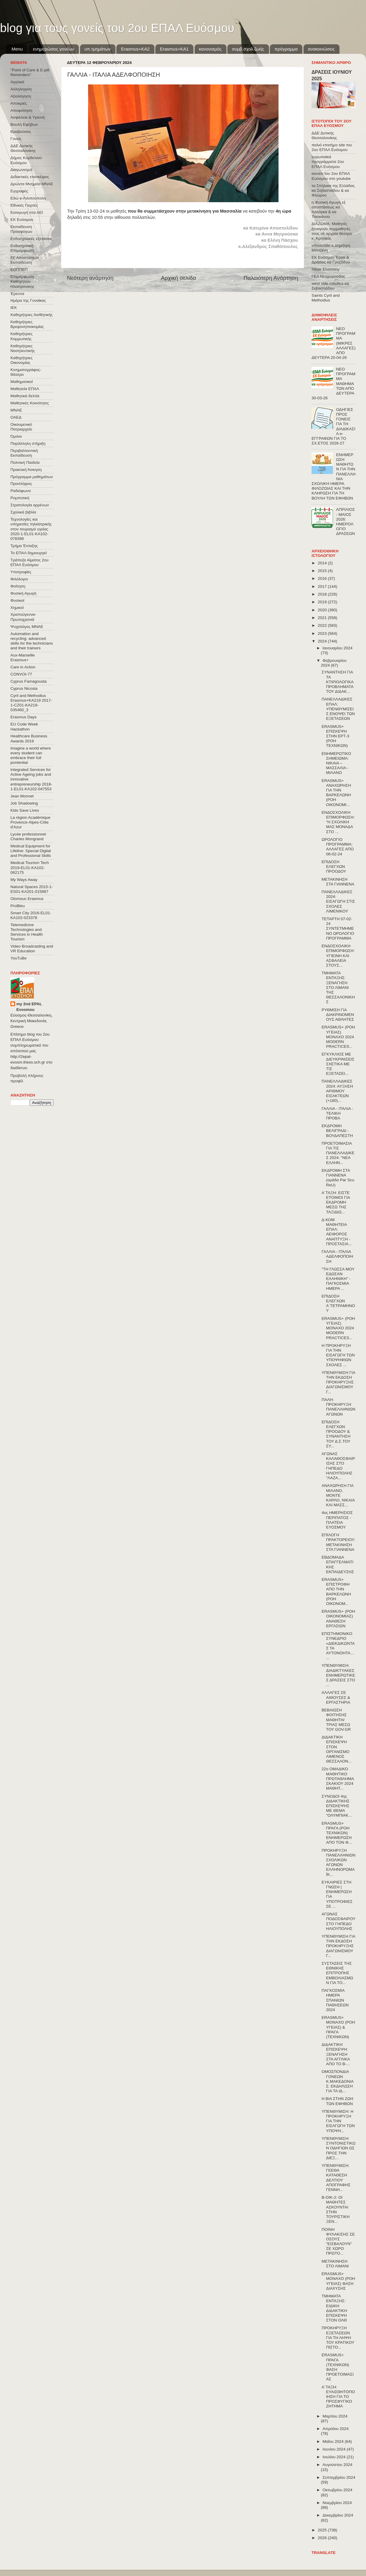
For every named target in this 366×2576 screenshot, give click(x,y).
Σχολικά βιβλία (23, 512)
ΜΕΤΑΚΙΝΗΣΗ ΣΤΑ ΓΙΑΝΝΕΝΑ (338, 881)
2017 (323, 586)
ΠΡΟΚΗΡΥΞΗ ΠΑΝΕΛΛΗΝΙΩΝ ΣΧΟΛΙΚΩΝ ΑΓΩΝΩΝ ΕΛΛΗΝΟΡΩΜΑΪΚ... (339, 1862)
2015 (323, 570)
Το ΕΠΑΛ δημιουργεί (28, 553)
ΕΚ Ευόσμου (21, 219)
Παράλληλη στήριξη (27, 443)
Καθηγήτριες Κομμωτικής (21, 336)
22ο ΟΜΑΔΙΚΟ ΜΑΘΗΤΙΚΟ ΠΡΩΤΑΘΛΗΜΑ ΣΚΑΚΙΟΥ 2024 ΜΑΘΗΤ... (338, 1778)
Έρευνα (17, 293)
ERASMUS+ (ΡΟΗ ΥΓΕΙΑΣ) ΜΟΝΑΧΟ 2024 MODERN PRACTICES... (338, 1037)
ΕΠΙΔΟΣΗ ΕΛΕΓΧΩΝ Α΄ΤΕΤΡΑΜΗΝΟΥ (338, 1303)
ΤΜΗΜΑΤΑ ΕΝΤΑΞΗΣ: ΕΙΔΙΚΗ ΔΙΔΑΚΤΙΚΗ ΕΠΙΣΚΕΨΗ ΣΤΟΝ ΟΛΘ (334, 2308)
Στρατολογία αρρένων (29, 505)
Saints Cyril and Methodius (326, 297)
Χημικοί (17, 607)
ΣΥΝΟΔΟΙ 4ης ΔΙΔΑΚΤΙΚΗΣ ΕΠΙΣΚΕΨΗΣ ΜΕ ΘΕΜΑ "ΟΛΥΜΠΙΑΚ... (337, 1806)
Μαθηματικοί (21, 381)
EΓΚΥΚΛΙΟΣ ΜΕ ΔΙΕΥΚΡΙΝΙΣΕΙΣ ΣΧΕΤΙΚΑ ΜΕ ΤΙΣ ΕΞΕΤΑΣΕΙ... (338, 1064)
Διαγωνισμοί (21, 169)
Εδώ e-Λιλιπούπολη (28, 198)
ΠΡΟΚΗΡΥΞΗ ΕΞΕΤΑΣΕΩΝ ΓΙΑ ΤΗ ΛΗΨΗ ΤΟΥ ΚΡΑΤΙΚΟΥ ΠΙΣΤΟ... (338, 2337)
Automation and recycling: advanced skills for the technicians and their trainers (31, 641)
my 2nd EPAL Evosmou (29, 1007)
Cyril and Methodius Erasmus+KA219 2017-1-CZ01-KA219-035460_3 (31, 702)
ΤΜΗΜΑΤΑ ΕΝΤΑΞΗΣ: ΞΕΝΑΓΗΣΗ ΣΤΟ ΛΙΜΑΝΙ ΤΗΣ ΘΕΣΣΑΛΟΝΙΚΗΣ (338, 987)
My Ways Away (23, 879)
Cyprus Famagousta (28, 681)
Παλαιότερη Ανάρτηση (270, 278)
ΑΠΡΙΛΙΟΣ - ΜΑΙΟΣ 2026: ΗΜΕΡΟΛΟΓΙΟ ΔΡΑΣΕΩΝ (345, 521)
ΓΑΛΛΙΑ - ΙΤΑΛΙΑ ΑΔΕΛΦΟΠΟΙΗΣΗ (337, 1256)
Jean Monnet (22, 796)
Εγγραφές (19, 191)
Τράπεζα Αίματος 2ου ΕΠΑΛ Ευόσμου (29, 562)
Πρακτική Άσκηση (26, 469)
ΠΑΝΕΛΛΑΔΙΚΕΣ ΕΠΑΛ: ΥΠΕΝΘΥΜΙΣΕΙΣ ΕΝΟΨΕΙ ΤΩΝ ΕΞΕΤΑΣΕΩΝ (338, 709)
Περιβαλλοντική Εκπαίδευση (24, 453)
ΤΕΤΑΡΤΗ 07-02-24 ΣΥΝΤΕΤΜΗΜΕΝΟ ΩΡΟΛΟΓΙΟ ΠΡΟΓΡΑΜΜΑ (338, 928)
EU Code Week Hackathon (24, 726)
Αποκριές (18, 103)
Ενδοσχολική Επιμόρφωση (22, 248)
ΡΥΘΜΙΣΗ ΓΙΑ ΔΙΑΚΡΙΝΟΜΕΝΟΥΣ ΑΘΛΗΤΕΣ (338, 1015)
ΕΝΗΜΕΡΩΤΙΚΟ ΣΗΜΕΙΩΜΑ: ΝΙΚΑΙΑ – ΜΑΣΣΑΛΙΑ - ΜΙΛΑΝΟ (336, 763)
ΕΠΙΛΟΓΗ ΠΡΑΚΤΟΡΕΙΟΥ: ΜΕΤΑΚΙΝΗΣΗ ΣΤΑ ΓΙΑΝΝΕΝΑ (338, 1542)
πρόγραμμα (286, 48)
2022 (323, 625)
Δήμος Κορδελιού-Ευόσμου (26, 160)
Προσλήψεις (21, 483)
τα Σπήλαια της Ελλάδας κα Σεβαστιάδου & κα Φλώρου (333, 190)
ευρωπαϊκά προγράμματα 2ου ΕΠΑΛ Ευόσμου (328, 162)
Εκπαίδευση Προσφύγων (21, 229)
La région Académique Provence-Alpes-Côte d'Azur (30, 822)
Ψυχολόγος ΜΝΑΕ (26, 626)
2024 (323, 641)
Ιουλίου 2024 (335, 2457)
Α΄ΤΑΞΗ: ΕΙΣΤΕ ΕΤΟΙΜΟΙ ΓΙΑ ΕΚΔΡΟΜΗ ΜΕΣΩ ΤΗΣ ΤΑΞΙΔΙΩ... (336, 1202)
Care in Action (22, 667)
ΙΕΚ (13, 307)
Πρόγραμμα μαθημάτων (31, 477)
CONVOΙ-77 (21, 674)
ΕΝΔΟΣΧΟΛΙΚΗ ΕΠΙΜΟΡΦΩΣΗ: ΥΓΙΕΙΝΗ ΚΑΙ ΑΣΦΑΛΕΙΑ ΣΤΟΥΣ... (338, 955)
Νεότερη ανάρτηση (90, 278)
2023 (323, 633)
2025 (323, 2530)
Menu (17, 48)
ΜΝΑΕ (16, 410)
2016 (323, 578)
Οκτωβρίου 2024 (337, 2490)
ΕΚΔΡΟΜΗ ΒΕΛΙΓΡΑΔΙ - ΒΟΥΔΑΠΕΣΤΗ (337, 1131)
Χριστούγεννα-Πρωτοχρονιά (23, 616)
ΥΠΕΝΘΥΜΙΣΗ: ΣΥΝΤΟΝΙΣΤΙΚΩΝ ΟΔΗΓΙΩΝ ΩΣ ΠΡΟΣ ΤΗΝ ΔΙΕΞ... (339, 2148)
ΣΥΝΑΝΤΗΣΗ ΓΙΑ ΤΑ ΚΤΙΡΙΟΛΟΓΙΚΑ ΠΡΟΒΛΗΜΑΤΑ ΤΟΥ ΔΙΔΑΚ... (338, 682)
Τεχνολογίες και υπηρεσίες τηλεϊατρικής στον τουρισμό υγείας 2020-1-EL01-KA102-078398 (31, 529)
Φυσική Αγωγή (23, 593)
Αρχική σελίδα (178, 278)
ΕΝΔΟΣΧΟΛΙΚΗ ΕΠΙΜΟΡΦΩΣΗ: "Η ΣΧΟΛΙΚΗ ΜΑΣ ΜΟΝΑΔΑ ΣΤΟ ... (338, 822)
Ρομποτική (19, 498)
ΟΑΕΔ (15, 417)
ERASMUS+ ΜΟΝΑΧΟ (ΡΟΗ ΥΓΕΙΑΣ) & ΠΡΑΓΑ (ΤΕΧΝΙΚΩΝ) (338, 2027)
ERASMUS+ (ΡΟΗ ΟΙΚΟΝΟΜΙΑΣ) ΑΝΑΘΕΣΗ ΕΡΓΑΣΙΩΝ (338, 1618)
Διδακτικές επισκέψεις (29, 177)
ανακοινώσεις (321, 48)
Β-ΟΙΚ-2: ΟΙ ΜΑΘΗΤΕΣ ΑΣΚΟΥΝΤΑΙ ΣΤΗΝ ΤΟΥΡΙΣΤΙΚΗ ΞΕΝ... (336, 2209)
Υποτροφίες (20, 572)
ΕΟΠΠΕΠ (19, 269)
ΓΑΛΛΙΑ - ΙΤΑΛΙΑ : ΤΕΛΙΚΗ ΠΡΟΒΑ (337, 1113)
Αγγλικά (17, 82)
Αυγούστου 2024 (337, 2464)
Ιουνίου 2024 (335, 2449)
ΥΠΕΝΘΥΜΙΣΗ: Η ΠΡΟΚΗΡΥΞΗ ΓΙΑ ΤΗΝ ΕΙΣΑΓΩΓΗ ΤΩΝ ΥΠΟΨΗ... (338, 2121)
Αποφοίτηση (21, 110)
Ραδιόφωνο (20, 491)
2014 (323, 563)
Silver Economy (326, 269)
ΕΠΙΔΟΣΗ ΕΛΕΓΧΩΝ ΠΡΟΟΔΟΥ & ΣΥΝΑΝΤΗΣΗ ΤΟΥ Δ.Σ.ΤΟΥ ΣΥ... (336, 1434)
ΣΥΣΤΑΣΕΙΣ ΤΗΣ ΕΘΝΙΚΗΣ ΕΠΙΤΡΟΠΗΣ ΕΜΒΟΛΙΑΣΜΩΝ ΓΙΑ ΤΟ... (337, 1973)
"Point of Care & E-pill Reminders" (29, 72)
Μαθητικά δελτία (24, 396)
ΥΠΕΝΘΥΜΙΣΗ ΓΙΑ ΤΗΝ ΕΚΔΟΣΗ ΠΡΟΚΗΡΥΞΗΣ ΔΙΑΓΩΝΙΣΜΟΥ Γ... (338, 1382)
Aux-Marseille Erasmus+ (22, 657)
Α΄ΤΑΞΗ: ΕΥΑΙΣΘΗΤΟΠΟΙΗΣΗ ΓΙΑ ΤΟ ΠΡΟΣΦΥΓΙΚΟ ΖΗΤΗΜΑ (338, 2397)
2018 (323, 594)
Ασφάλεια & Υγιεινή (27, 117)
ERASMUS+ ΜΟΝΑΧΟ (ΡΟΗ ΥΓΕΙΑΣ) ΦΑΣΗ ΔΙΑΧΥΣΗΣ (338, 2281)
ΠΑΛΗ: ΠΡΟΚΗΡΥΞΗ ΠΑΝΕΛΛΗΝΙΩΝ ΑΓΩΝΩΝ (339, 1406)
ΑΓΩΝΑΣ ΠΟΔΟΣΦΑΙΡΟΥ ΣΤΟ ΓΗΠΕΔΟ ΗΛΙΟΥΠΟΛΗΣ (339, 1921)
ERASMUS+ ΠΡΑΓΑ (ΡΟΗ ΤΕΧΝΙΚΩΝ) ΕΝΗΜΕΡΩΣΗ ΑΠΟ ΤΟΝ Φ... (337, 1833)
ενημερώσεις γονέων (53, 48)
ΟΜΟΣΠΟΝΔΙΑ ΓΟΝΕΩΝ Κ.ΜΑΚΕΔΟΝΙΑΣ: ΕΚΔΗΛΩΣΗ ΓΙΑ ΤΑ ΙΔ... (338, 2081)
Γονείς (15, 138)
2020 (323, 610)
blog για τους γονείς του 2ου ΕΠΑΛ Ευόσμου (117, 27)
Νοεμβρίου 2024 (337, 2502)
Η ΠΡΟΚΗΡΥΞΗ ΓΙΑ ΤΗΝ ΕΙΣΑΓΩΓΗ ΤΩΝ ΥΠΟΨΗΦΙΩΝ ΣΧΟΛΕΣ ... (338, 1355)
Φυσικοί (17, 600)
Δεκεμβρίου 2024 (338, 2515)
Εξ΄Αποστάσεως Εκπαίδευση (25, 260)
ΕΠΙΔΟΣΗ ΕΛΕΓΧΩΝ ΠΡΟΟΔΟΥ (334, 867)
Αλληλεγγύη (21, 89)
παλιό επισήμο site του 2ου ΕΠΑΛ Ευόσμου (332, 147)
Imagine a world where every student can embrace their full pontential (30, 755)
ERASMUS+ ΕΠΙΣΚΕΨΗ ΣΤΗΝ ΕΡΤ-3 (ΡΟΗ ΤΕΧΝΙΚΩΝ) (335, 736)
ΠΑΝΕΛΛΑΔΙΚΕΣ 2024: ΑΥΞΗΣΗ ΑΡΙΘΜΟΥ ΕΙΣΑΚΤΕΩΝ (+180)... (337, 1091)
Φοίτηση (17, 586)
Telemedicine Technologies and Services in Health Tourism (26, 932)
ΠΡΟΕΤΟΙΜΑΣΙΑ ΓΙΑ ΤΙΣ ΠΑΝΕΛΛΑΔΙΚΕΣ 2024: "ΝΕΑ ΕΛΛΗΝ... (338, 1153)
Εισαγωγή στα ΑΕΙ (26, 212)
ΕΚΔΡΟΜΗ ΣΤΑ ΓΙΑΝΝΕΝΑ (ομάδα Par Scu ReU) (338, 1177)
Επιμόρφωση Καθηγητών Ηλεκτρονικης (22, 281)
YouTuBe (18, 958)
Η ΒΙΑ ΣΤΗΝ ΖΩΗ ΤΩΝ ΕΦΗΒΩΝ (337, 2101)
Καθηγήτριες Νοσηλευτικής (22, 348)
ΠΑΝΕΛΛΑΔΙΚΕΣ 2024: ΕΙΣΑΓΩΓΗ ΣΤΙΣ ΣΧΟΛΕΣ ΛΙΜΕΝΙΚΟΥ (338, 901)
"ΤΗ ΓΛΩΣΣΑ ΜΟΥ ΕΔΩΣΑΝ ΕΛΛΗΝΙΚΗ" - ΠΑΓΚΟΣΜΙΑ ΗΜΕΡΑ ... (338, 1279)
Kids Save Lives (24, 810)
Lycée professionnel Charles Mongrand (28, 836)
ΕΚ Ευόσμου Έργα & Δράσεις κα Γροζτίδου (331, 259)
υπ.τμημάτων (98, 48)
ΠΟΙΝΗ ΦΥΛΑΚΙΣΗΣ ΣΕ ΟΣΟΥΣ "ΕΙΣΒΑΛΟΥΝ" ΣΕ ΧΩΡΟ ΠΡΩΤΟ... (338, 2241)
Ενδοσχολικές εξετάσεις (31, 238)
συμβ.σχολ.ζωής (248, 48)
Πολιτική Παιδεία (25, 462)
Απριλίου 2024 (335, 2428)
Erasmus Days (23, 717)
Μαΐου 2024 (334, 2441)
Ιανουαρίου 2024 (337, 648)
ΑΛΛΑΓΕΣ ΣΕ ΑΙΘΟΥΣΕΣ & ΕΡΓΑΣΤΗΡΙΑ (336, 1697)
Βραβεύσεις (20, 131)
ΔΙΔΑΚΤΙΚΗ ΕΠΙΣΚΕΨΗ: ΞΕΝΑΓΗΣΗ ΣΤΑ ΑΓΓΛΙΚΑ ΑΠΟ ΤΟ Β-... (336, 2054)
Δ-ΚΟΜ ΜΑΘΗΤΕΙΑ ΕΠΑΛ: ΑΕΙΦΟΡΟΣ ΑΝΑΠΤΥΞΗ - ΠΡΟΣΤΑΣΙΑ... (337, 1232)
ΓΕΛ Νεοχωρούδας (328, 276)
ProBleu (17, 906)
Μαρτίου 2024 (335, 2416)
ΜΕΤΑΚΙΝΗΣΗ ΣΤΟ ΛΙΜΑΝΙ (335, 2263)
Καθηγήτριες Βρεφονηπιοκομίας (27, 324)
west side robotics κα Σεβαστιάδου (330, 285)
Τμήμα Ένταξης (24, 546)
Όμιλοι (16, 436)
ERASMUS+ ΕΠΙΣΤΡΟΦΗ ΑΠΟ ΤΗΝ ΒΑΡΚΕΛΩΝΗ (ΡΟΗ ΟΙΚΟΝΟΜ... (336, 1591)
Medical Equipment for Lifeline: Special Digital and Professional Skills (30, 851)
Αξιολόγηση (20, 96)
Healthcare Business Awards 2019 (28, 738)
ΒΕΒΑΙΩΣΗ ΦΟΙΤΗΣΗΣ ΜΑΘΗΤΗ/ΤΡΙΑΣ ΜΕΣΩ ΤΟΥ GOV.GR (336, 1720)
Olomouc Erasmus (26, 898)
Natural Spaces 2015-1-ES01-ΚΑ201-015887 (31, 889)
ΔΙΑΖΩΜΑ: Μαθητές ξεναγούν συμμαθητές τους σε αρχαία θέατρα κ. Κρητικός (332, 231)
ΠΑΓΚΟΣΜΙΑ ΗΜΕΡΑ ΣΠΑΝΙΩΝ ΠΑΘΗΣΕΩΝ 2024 (335, 2000)
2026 (323, 2538)
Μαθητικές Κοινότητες (29, 403)
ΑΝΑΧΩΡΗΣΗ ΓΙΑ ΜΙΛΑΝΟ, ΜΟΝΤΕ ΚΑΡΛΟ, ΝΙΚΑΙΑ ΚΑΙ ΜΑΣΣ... (338, 1495)
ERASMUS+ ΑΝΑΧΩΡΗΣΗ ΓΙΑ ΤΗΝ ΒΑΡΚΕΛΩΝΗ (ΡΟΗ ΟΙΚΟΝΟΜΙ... (336, 792)
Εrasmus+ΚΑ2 (135, 48)
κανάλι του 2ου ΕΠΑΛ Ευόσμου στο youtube (331, 175)
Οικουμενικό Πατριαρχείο (21, 426)
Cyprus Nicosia (23, 688)
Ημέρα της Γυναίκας (28, 300)
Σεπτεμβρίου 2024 (339, 2477)
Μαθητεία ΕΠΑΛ (24, 389)
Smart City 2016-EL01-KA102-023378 (30, 915)
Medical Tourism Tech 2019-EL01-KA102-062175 (29, 867)
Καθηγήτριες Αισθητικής (31, 314)
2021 (323, 617)
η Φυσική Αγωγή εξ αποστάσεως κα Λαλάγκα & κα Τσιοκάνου (328, 209)
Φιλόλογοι (19, 579)
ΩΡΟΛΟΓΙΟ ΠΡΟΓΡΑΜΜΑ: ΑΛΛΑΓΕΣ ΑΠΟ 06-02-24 (338, 846)
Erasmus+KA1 (174, 48)
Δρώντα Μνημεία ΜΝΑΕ (31, 184)
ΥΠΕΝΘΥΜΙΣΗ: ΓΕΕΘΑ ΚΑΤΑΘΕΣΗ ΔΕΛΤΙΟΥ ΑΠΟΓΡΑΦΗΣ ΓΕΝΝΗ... (336, 2177)
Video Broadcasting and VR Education (31, 948)
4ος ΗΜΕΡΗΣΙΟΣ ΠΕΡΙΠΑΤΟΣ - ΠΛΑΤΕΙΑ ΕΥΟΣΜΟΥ (337, 1519)
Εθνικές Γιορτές (24, 205)
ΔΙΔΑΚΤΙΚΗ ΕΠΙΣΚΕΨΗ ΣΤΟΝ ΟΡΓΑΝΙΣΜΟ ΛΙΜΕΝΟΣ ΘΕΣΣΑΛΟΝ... (336, 1749)
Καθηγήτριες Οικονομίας (21, 360)
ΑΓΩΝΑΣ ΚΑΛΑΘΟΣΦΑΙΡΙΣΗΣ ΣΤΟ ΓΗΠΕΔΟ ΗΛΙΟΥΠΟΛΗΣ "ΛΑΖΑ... (338, 1466)
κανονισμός (210, 48)
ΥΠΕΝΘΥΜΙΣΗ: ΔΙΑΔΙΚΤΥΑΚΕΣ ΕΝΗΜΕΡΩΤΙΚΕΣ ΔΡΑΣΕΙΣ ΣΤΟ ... (338, 1675)
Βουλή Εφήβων (24, 124)
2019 (323, 602)
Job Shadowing (24, 803)
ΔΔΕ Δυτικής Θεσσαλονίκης (23, 148)
